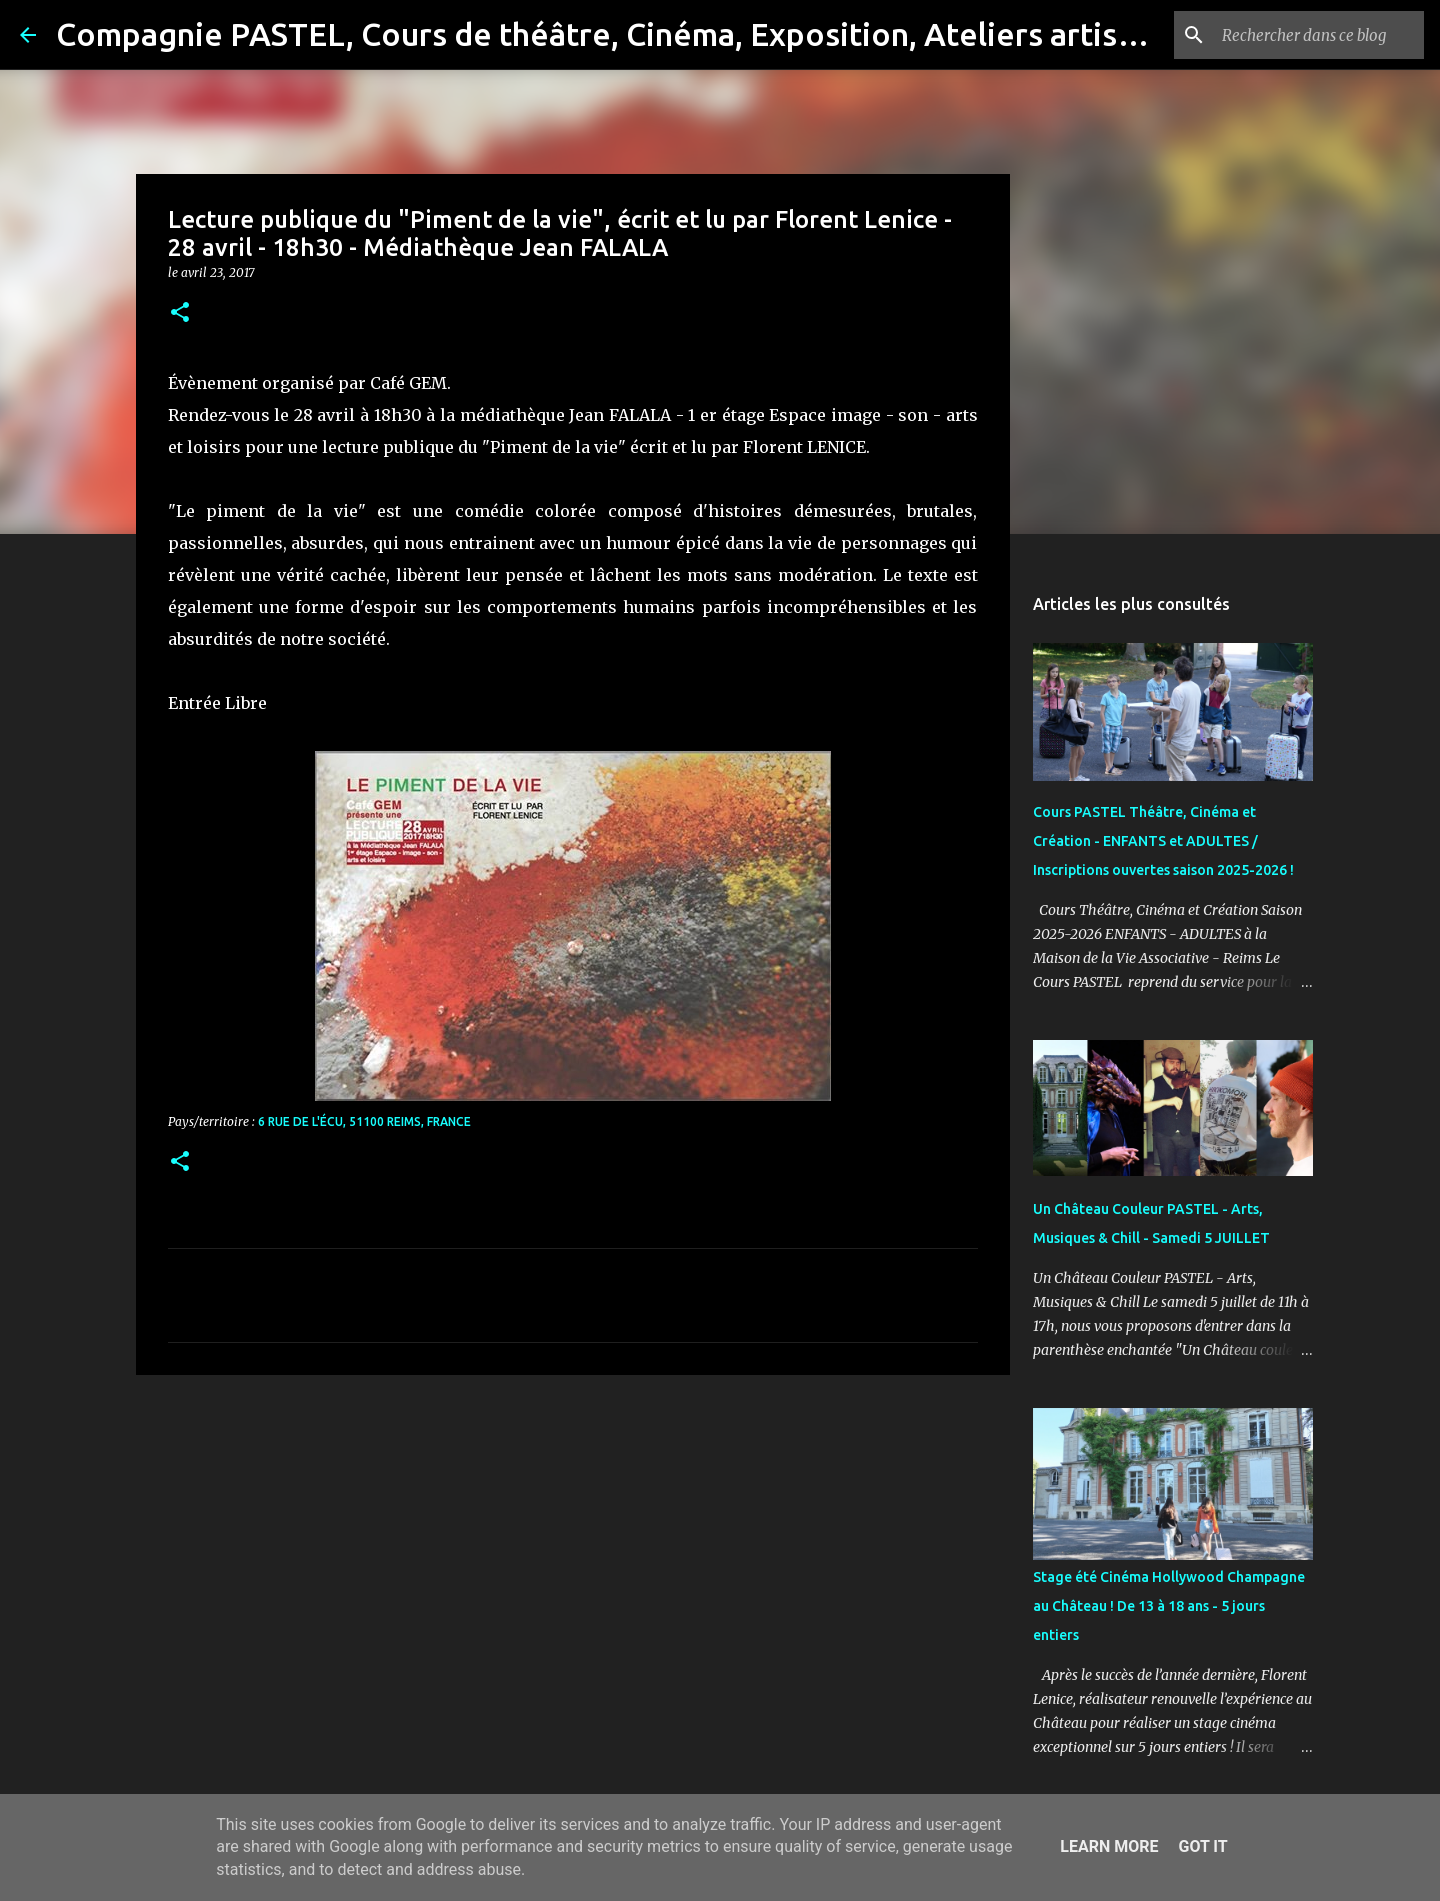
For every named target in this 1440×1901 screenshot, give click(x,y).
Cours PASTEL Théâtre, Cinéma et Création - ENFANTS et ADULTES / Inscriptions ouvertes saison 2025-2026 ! (1163, 841)
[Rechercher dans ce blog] (1319, 35)
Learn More (1109, 1846)
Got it (1202, 1846)
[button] (180, 313)
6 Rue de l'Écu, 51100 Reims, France (364, 1121)
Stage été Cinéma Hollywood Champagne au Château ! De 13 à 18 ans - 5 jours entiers (1169, 1606)
